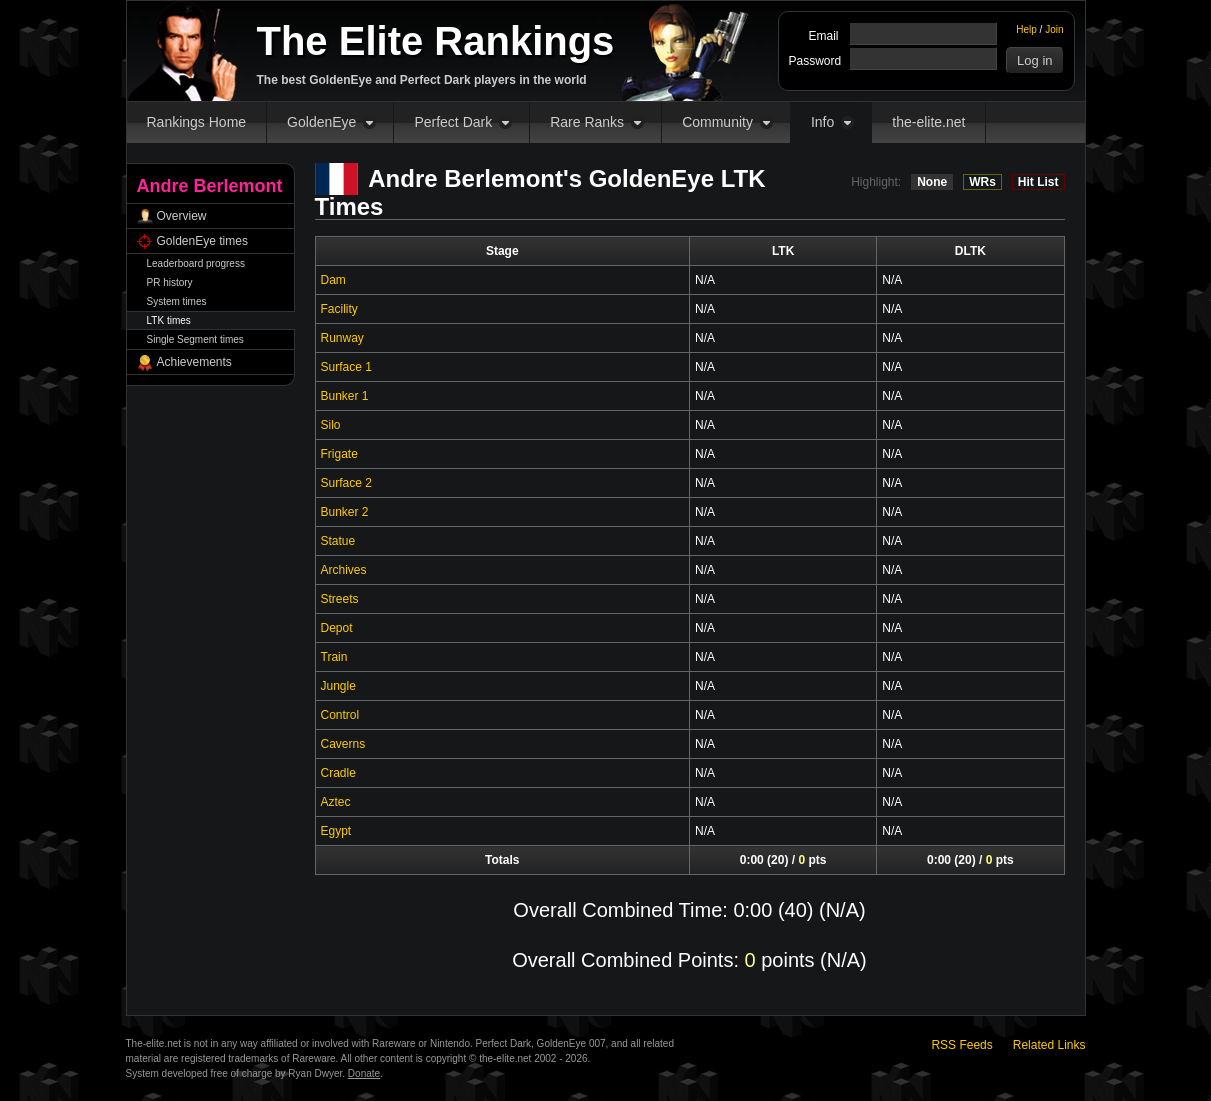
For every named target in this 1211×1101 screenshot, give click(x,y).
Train (334, 657)
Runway (342, 338)
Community (717, 122)
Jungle (338, 686)
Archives (344, 570)
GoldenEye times (202, 241)
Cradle (338, 773)
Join (1054, 29)
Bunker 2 (345, 512)
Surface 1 (346, 367)
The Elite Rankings (436, 41)
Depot (337, 628)
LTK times (169, 320)
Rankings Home (197, 122)
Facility (339, 309)
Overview (182, 216)
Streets (340, 599)
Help (1026, 29)
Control (340, 715)
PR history (170, 282)
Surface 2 (346, 483)
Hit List (1038, 182)
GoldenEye (321, 122)
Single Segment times (195, 339)
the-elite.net (928, 122)
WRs (982, 182)
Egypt (336, 831)
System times (177, 301)
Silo (331, 425)
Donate (364, 1073)
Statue (338, 541)
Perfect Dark (453, 122)
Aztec (336, 802)
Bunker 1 (345, 396)
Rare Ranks (587, 122)
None (932, 182)
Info (822, 122)
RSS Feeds (961, 1045)
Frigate (339, 454)
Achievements (194, 362)
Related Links (1049, 1045)
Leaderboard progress (196, 263)
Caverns (343, 744)
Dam (333, 280)
